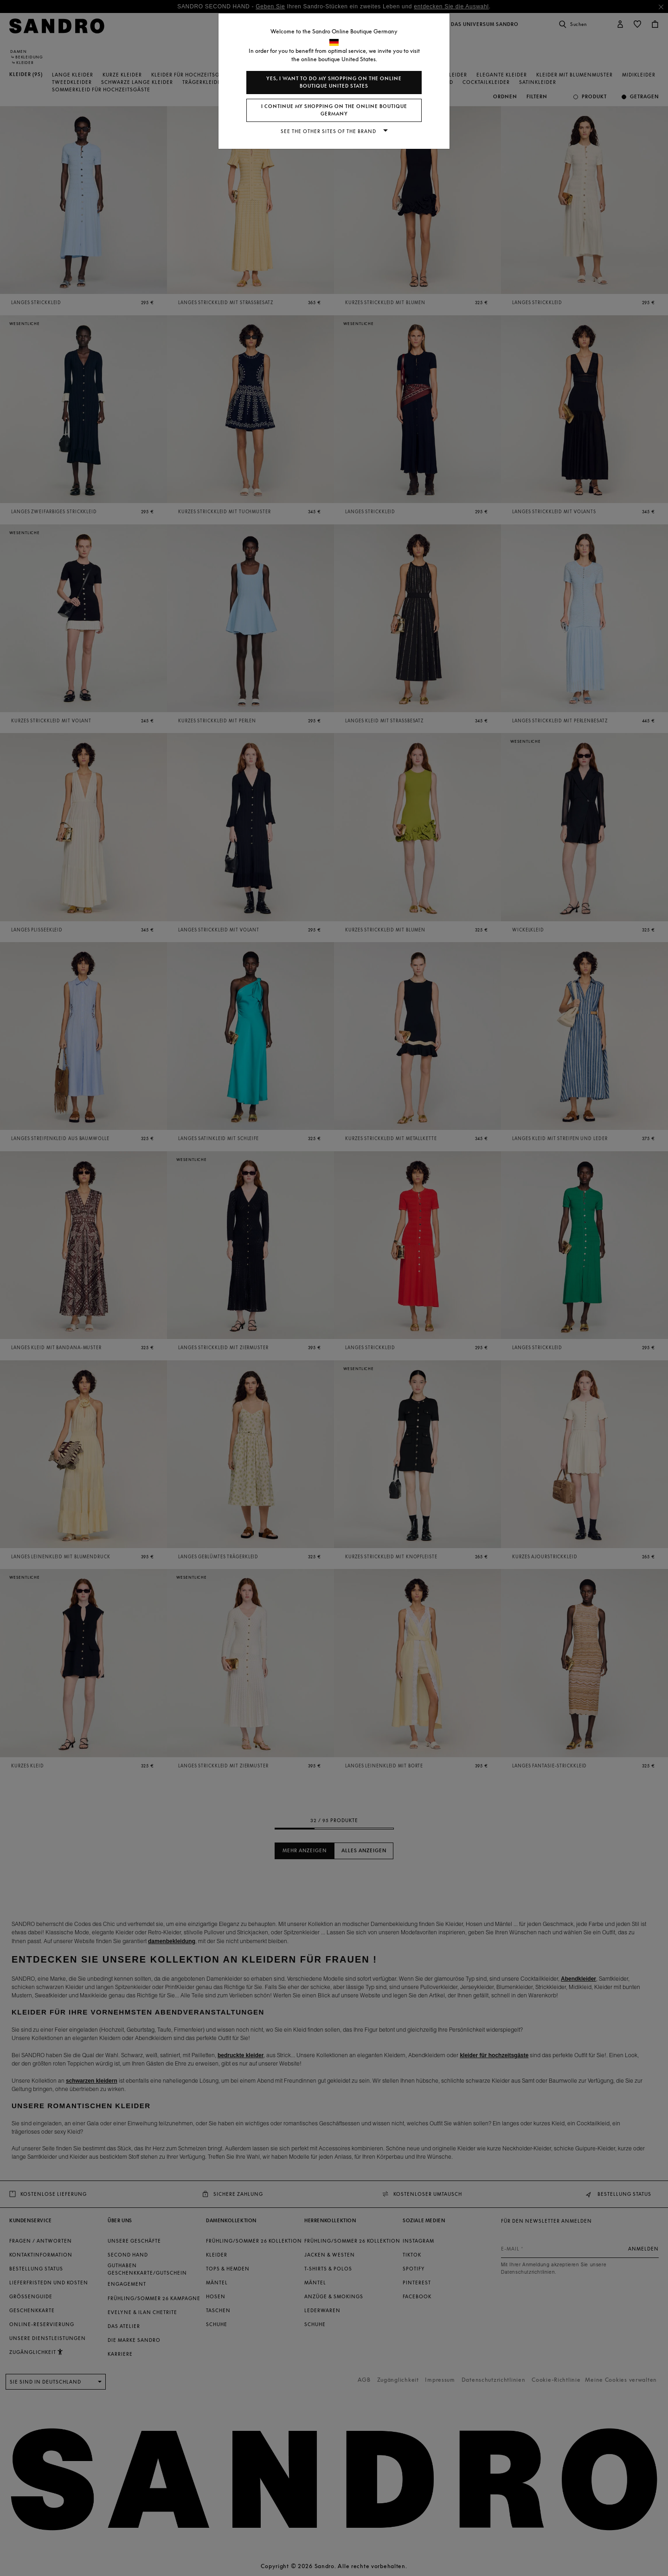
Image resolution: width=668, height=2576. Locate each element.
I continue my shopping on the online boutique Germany (334, 110)
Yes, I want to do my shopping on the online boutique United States (334, 82)
